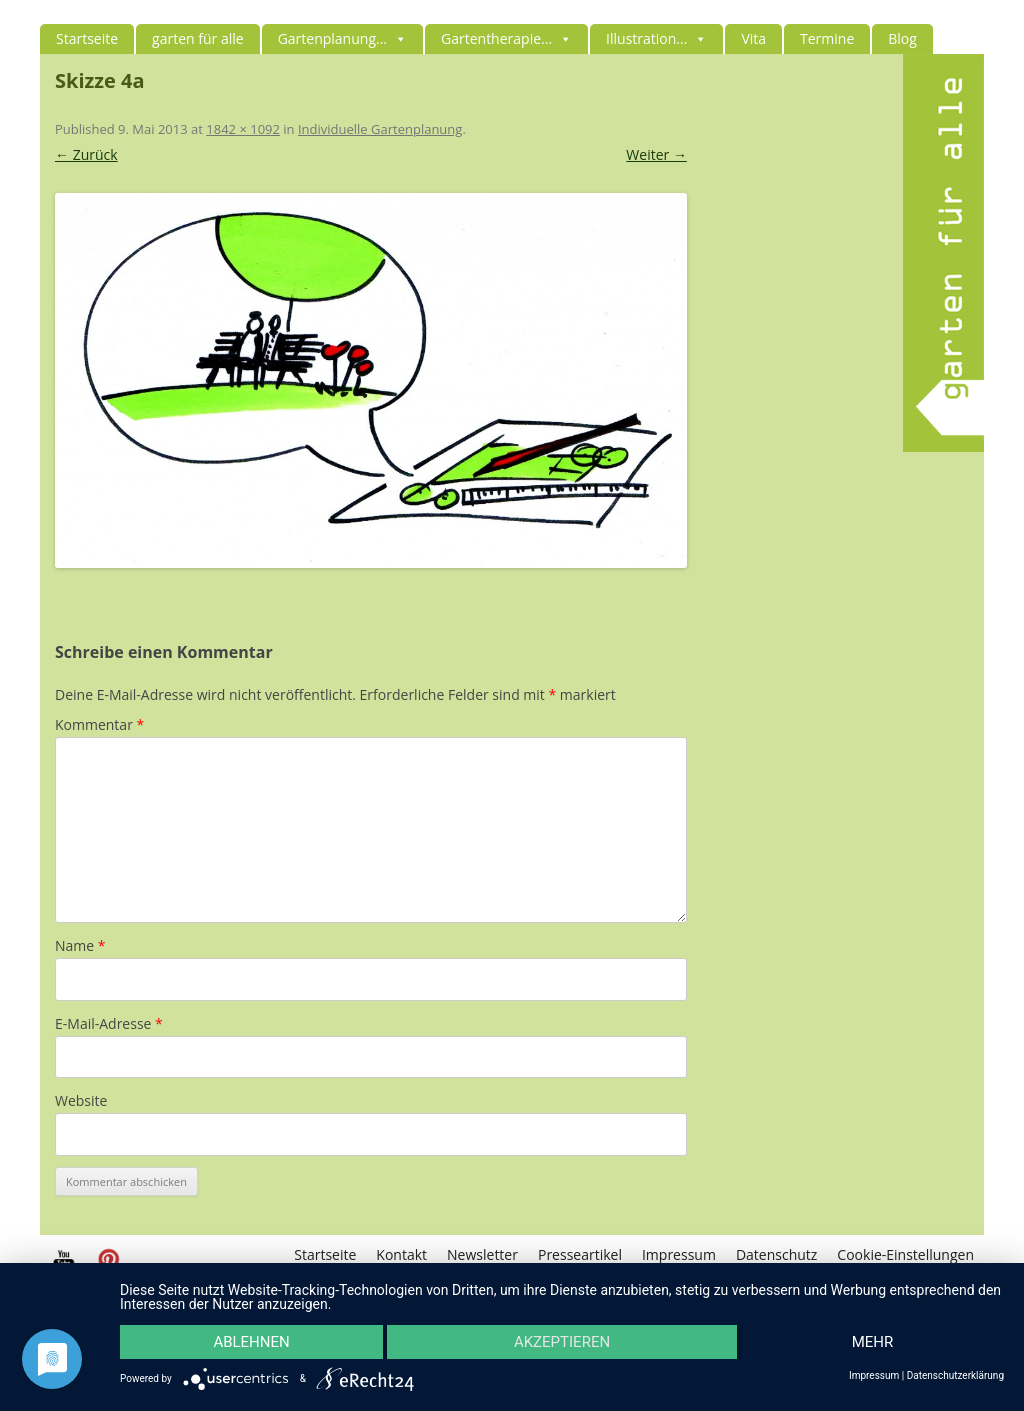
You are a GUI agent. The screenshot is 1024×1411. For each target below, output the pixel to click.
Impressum (679, 1254)
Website (81, 1100)
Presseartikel (580, 1254)
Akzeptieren (562, 1342)
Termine (827, 38)
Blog (902, 38)
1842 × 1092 (243, 129)
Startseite (87, 38)
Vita (753, 38)
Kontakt (401, 1254)
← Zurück (86, 154)
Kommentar (99, 724)
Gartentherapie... (506, 38)
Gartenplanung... (342, 38)
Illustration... (656, 38)
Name (80, 945)
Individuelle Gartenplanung (380, 129)
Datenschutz (776, 1254)
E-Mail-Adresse (109, 1023)
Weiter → (656, 154)
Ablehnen (251, 1342)
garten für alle (198, 38)
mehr (873, 1342)
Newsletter (482, 1254)
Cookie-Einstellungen (905, 1254)
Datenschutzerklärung (955, 1376)
